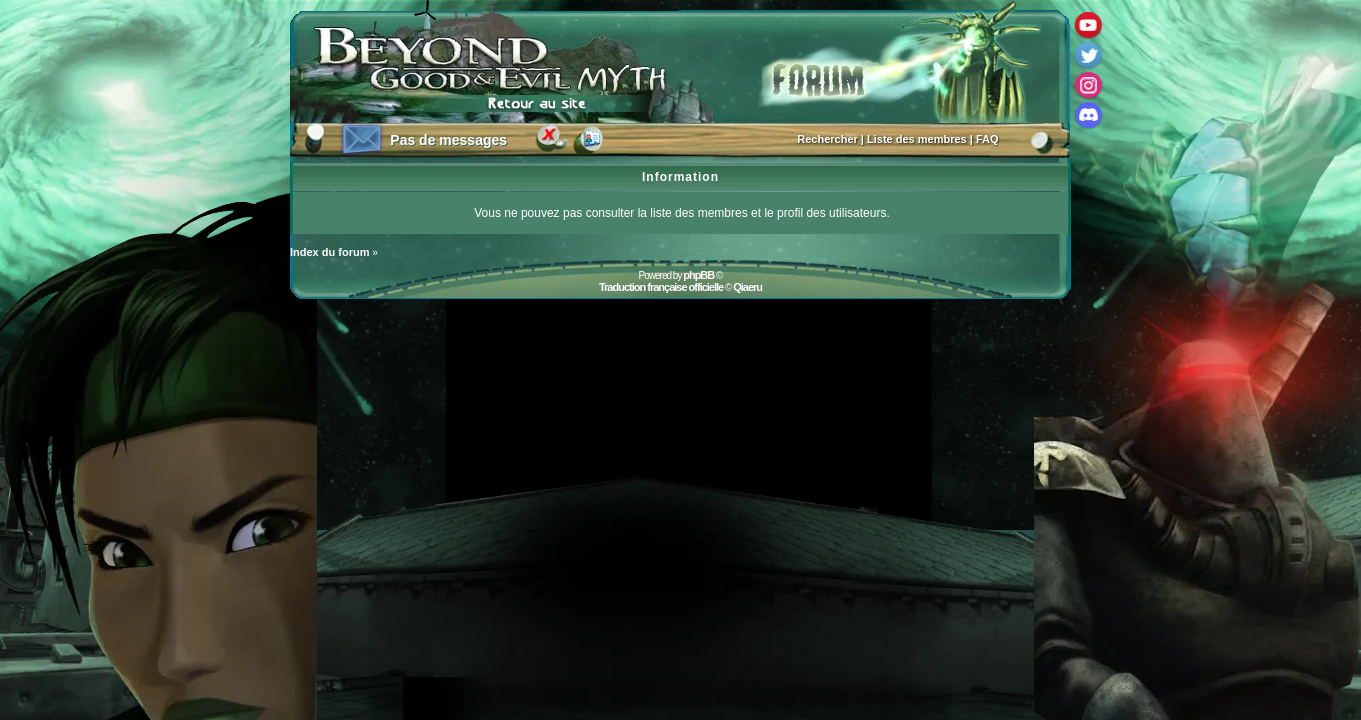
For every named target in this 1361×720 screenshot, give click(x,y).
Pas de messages (448, 140)
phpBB (698, 275)
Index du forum (329, 252)
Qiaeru (747, 287)
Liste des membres (917, 139)
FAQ (987, 139)
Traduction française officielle (661, 287)
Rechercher (827, 139)
